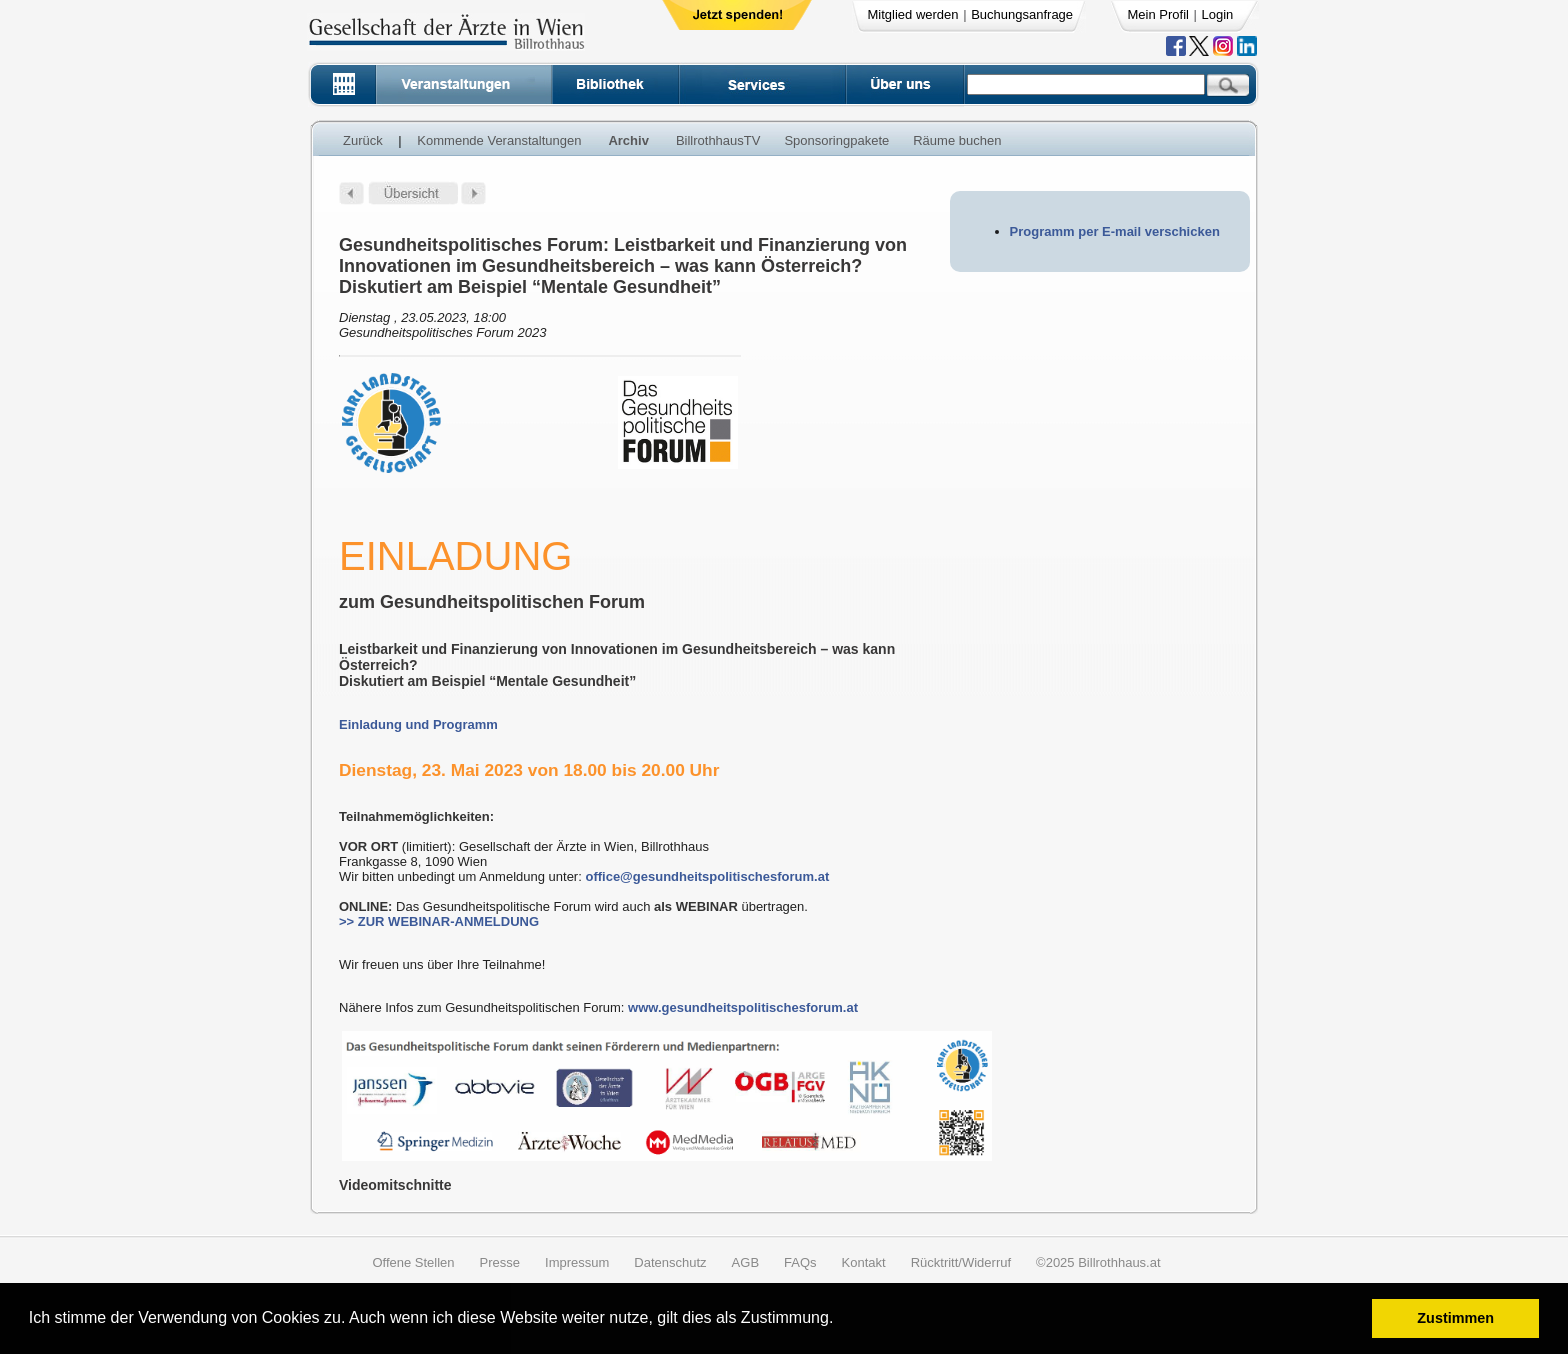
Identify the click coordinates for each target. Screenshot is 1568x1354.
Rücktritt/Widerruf (961, 1262)
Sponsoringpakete (836, 140)
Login (1218, 14)
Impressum (577, 1262)
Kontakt (864, 1262)
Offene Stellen (413, 1262)
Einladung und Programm (418, 724)
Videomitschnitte (395, 1185)
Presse (500, 1262)
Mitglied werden (913, 14)
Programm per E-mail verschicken (1115, 231)
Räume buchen (957, 140)
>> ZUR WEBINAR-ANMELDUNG (439, 921)
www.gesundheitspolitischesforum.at (743, 1007)
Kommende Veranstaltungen (499, 140)
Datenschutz (670, 1262)
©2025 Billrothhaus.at (1098, 1262)
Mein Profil (1158, 14)
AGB (745, 1262)
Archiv (628, 140)
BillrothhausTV (718, 140)
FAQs (800, 1262)
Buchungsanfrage (1022, 14)
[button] (840, 1320)
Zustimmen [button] (1455, 1318)
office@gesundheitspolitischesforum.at (707, 876)
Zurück (363, 140)
